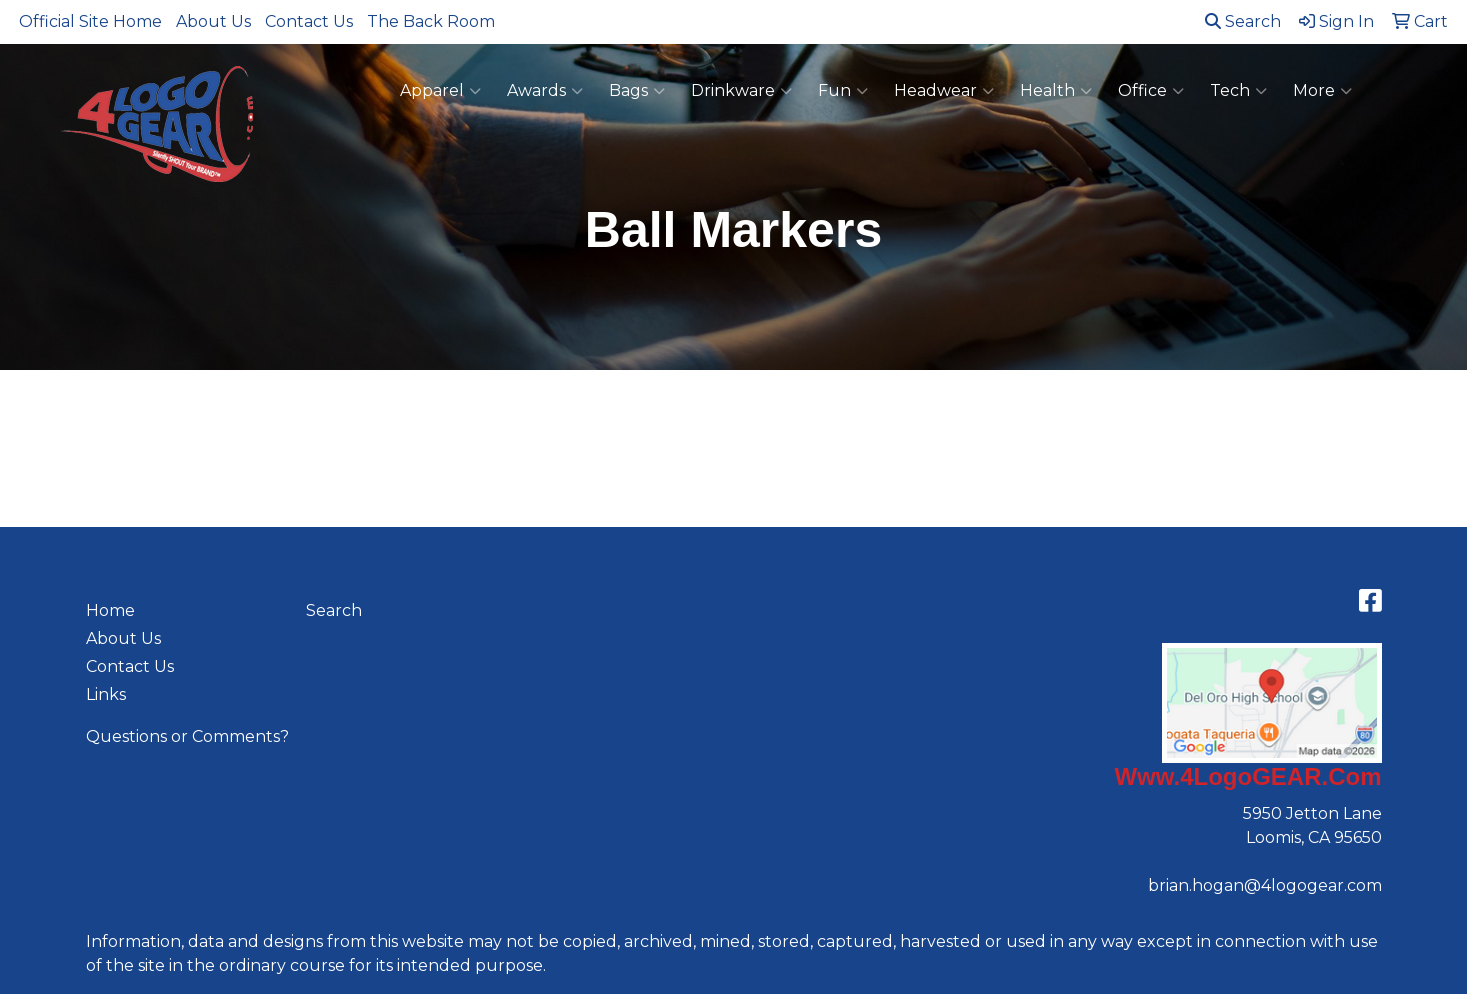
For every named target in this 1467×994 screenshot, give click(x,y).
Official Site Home (90, 21)
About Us (213, 21)
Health (1056, 91)
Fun (843, 91)
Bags (637, 91)
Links (106, 694)
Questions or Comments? (187, 736)
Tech (1238, 91)
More (1322, 91)
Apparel (440, 91)
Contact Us (309, 21)
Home (110, 610)
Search (1243, 21)
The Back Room (431, 21)
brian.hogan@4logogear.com (1265, 885)
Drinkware (741, 91)
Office (1151, 91)
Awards (545, 91)
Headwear (944, 91)
